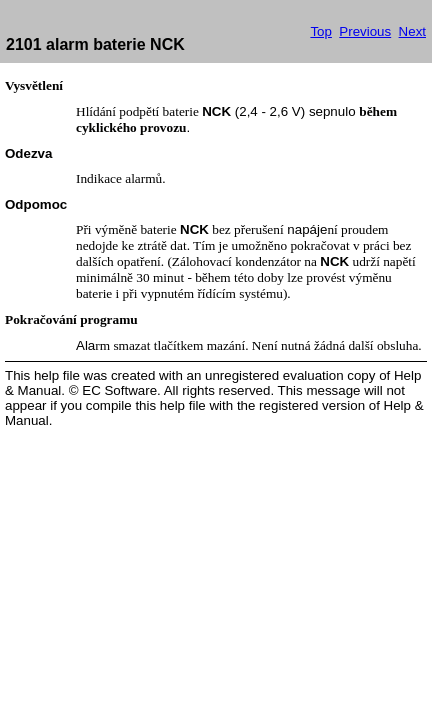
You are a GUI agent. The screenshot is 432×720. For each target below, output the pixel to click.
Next (412, 31)
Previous (365, 31)
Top (321, 31)
